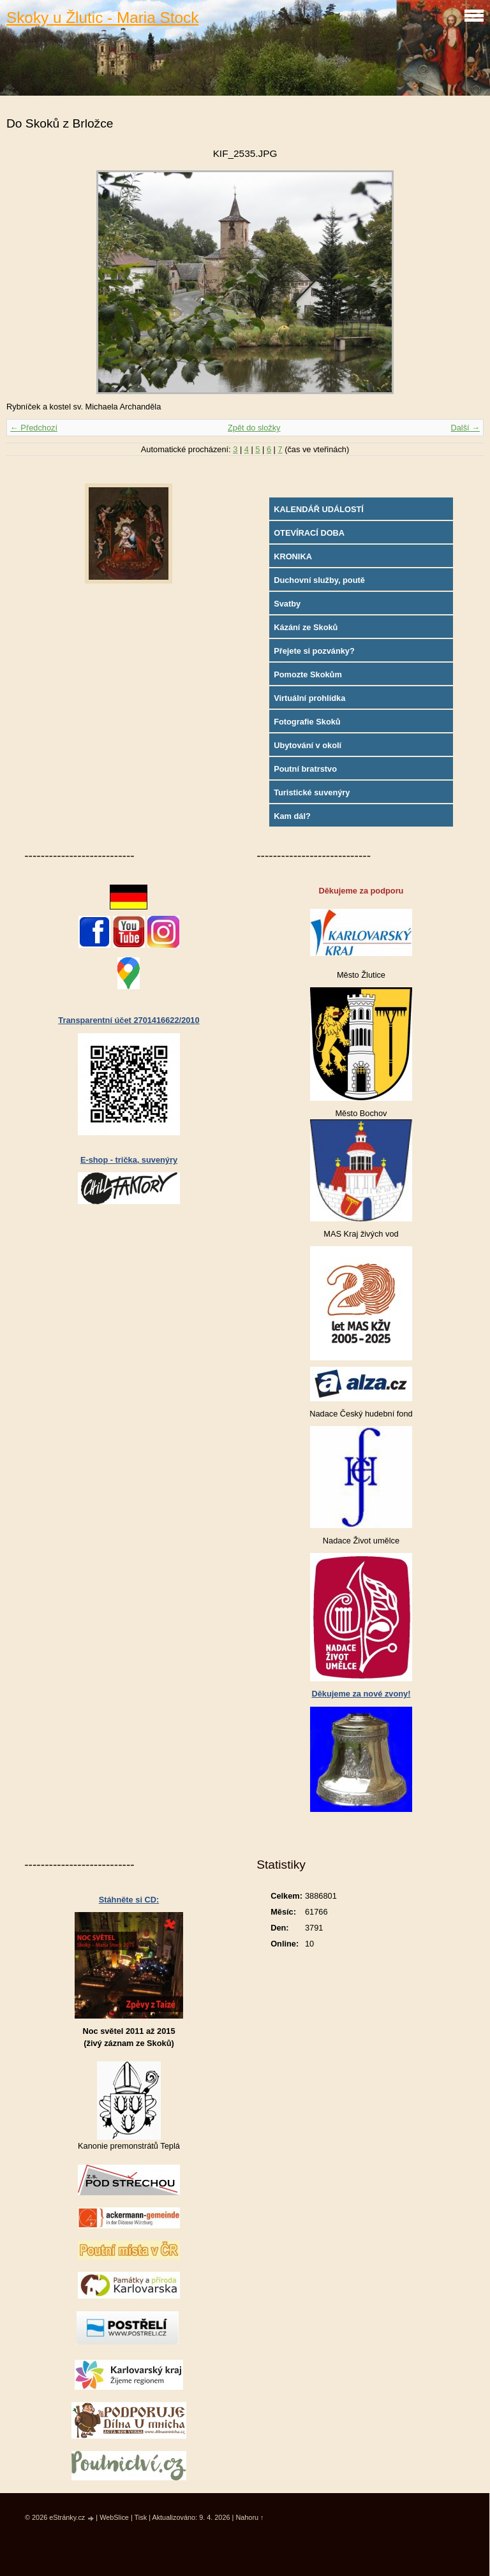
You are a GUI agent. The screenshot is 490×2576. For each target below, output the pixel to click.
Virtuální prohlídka (309, 698)
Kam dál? (292, 816)
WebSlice (114, 2517)
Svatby (287, 603)
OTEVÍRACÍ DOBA (309, 533)
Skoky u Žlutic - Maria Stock (102, 17)
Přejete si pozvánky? (314, 651)
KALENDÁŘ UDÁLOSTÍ (319, 509)
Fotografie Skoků (307, 721)
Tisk (141, 2517)
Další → (465, 427)
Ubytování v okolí (307, 745)
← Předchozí (33, 427)
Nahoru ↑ (249, 2517)
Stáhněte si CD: (129, 1899)
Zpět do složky (254, 427)
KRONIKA (293, 556)
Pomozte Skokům (308, 674)
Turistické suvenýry (312, 792)
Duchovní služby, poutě (319, 580)
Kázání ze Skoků (306, 627)
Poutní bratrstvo (305, 769)
